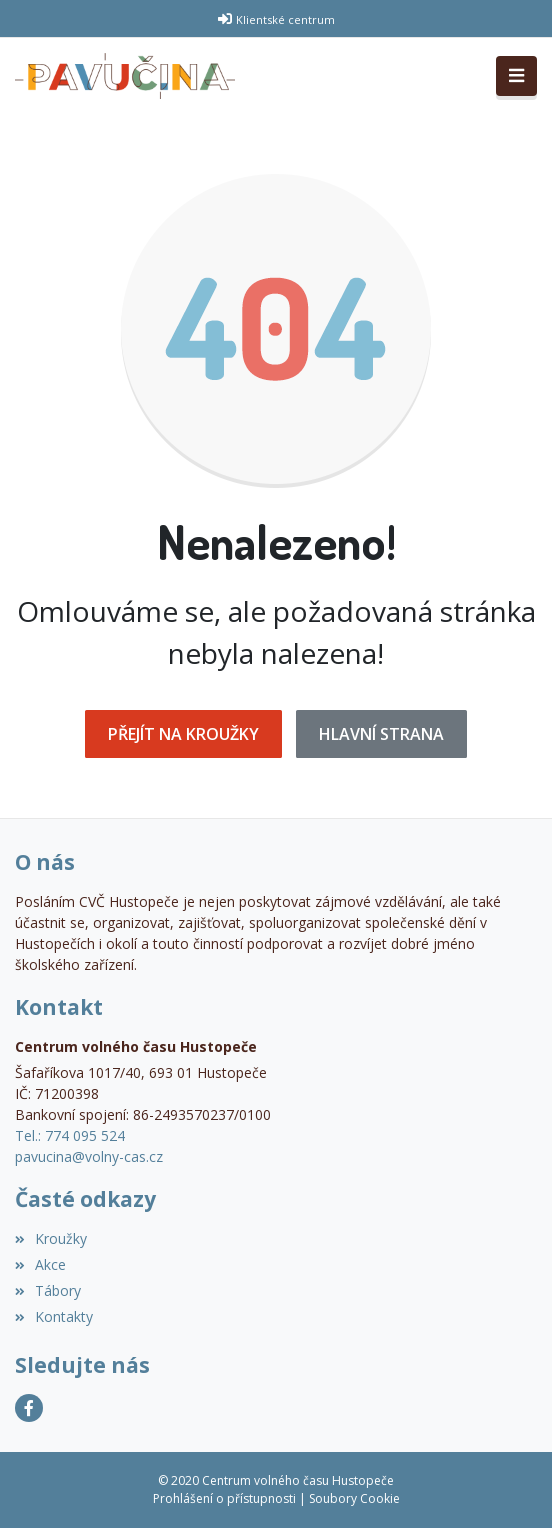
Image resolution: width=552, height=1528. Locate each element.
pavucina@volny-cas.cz (89, 1156)
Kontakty (54, 1316)
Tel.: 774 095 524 (70, 1135)
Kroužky (51, 1238)
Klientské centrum (285, 19)
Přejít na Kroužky (183, 734)
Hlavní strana (381, 734)
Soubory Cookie (354, 1498)
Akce (40, 1264)
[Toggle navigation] (516, 76)
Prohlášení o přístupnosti (224, 1498)
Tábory (48, 1290)
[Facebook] (29, 1408)
